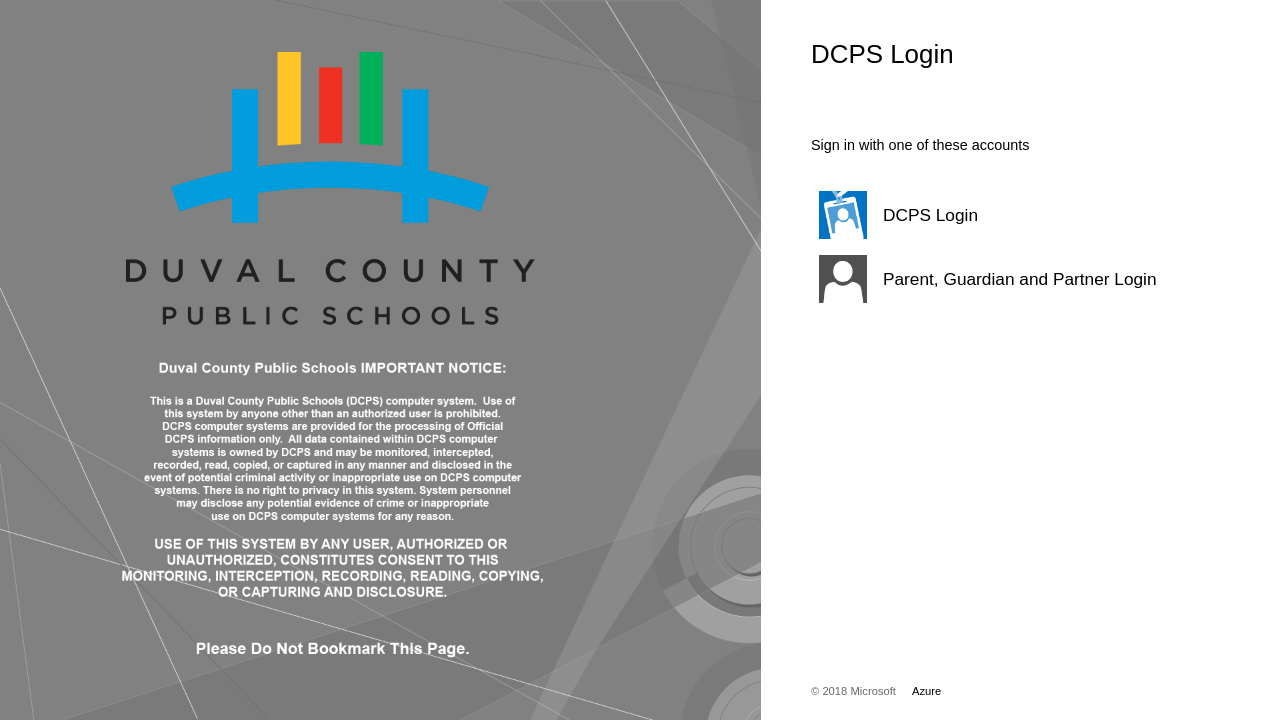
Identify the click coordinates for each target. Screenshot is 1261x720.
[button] (986, 215)
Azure (926, 691)
